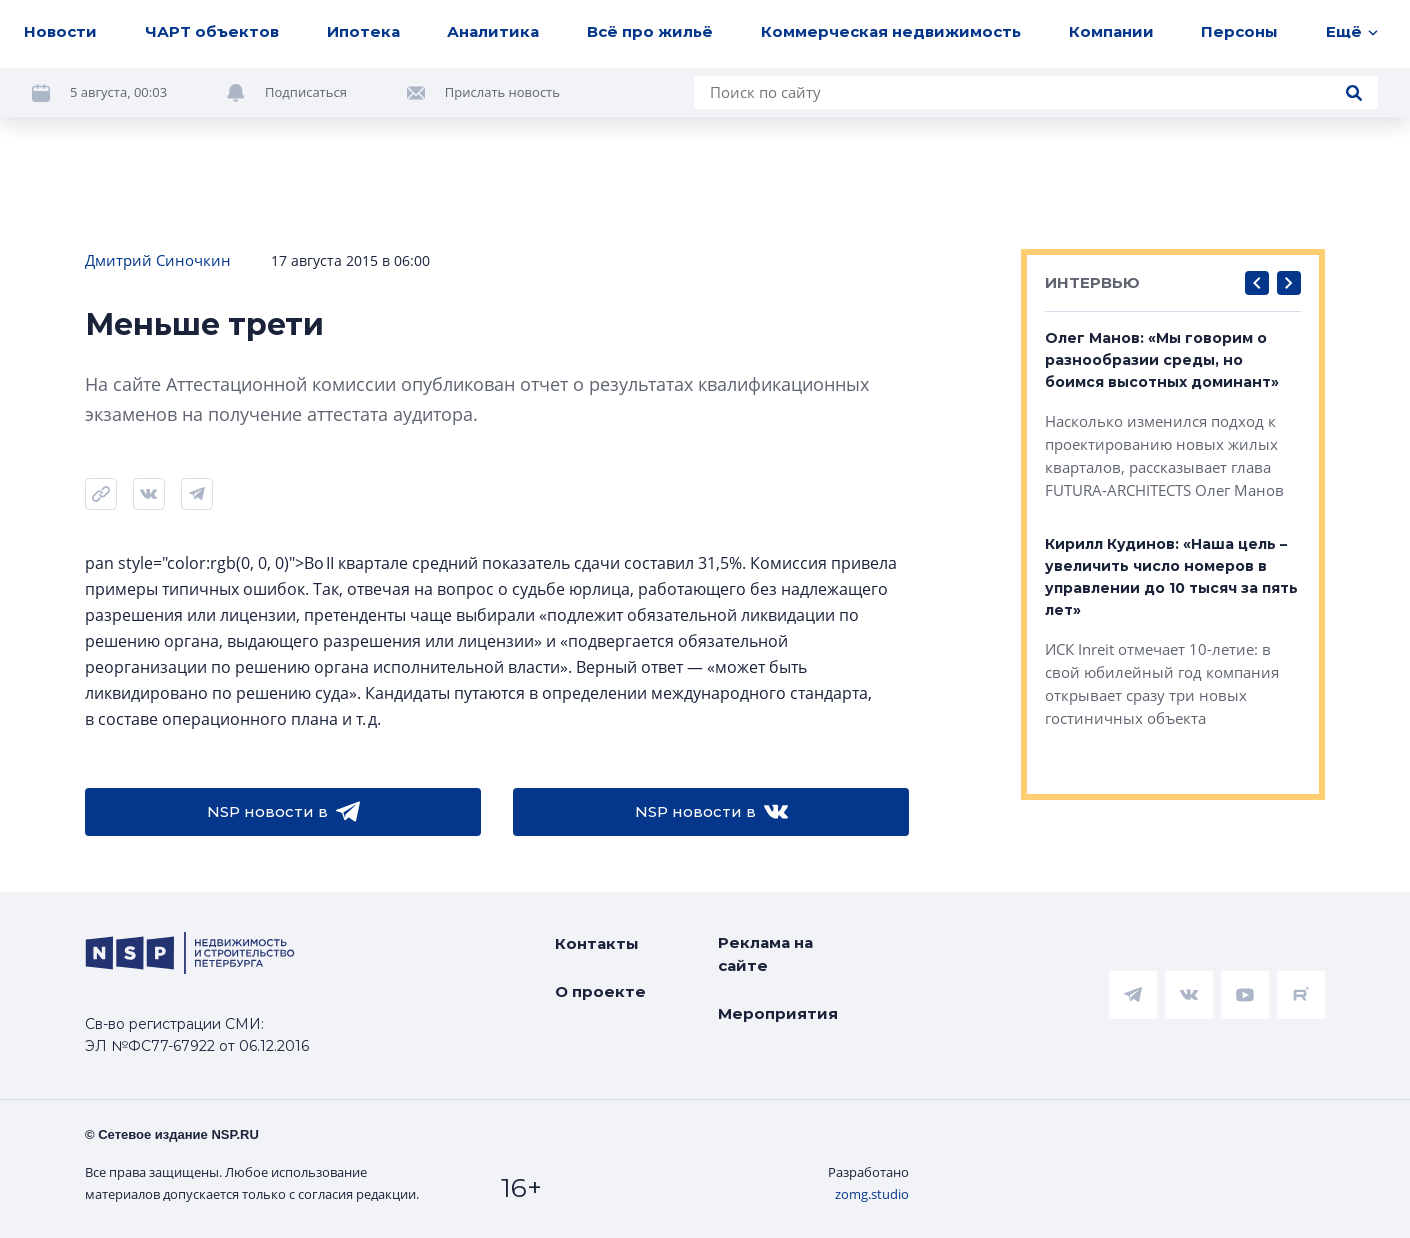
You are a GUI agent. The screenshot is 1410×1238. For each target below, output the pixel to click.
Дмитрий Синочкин (158, 260)
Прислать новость (502, 92)
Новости (60, 31)
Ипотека (363, 31)
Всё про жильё (650, 31)
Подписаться (306, 92)
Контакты (597, 943)
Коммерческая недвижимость (891, 31)
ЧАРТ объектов (212, 31)
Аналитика (493, 31)
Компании (1111, 31)
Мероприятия (778, 1013)
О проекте (600, 991)
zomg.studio (872, 1194)
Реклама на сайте (765, 954)
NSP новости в (283, 812)
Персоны (1239, 31)
